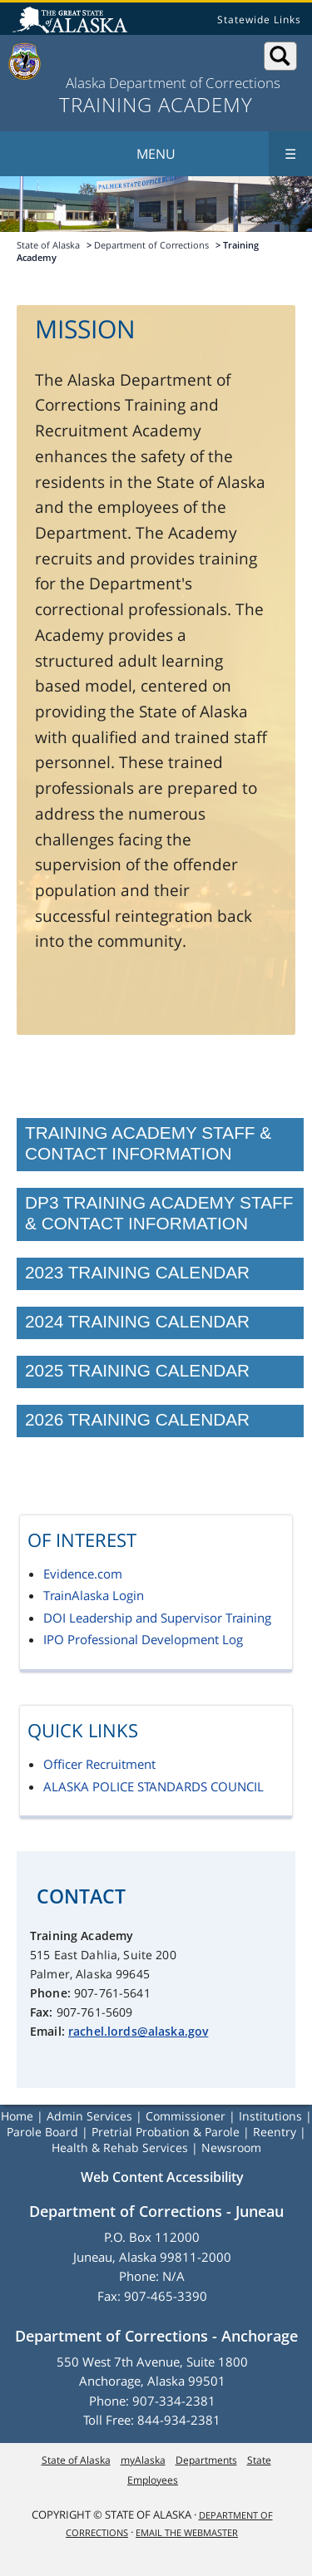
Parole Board (42, 2132)
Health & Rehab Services (120, 2147)
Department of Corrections (151, 245)
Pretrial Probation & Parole (166, 2132)
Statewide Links (259, 19)
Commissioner (185, 2116)
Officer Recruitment (99, 1764)
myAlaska (143, 2459)
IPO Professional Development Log (143, 1639)
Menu (224, 153)
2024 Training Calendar (137, 1321)
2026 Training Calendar (137, 1419)
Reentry (274, 2132)
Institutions (270, 2116)
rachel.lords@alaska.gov (138, 2031)
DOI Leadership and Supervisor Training (157, 1617)
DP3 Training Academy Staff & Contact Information (159, 1213)
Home (17, 2116)
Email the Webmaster (187, 2532)
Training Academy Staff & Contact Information (148, 1143)
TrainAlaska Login (93, 1595)
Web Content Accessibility (162, 2177)
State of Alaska (72, 22)
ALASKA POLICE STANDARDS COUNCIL (153, 1786)
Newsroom (231, 2147)
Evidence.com (82, 1573)
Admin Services (89, 2116)
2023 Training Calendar (137, 1272)
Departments (206, 2459)
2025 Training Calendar (137, 1370)
